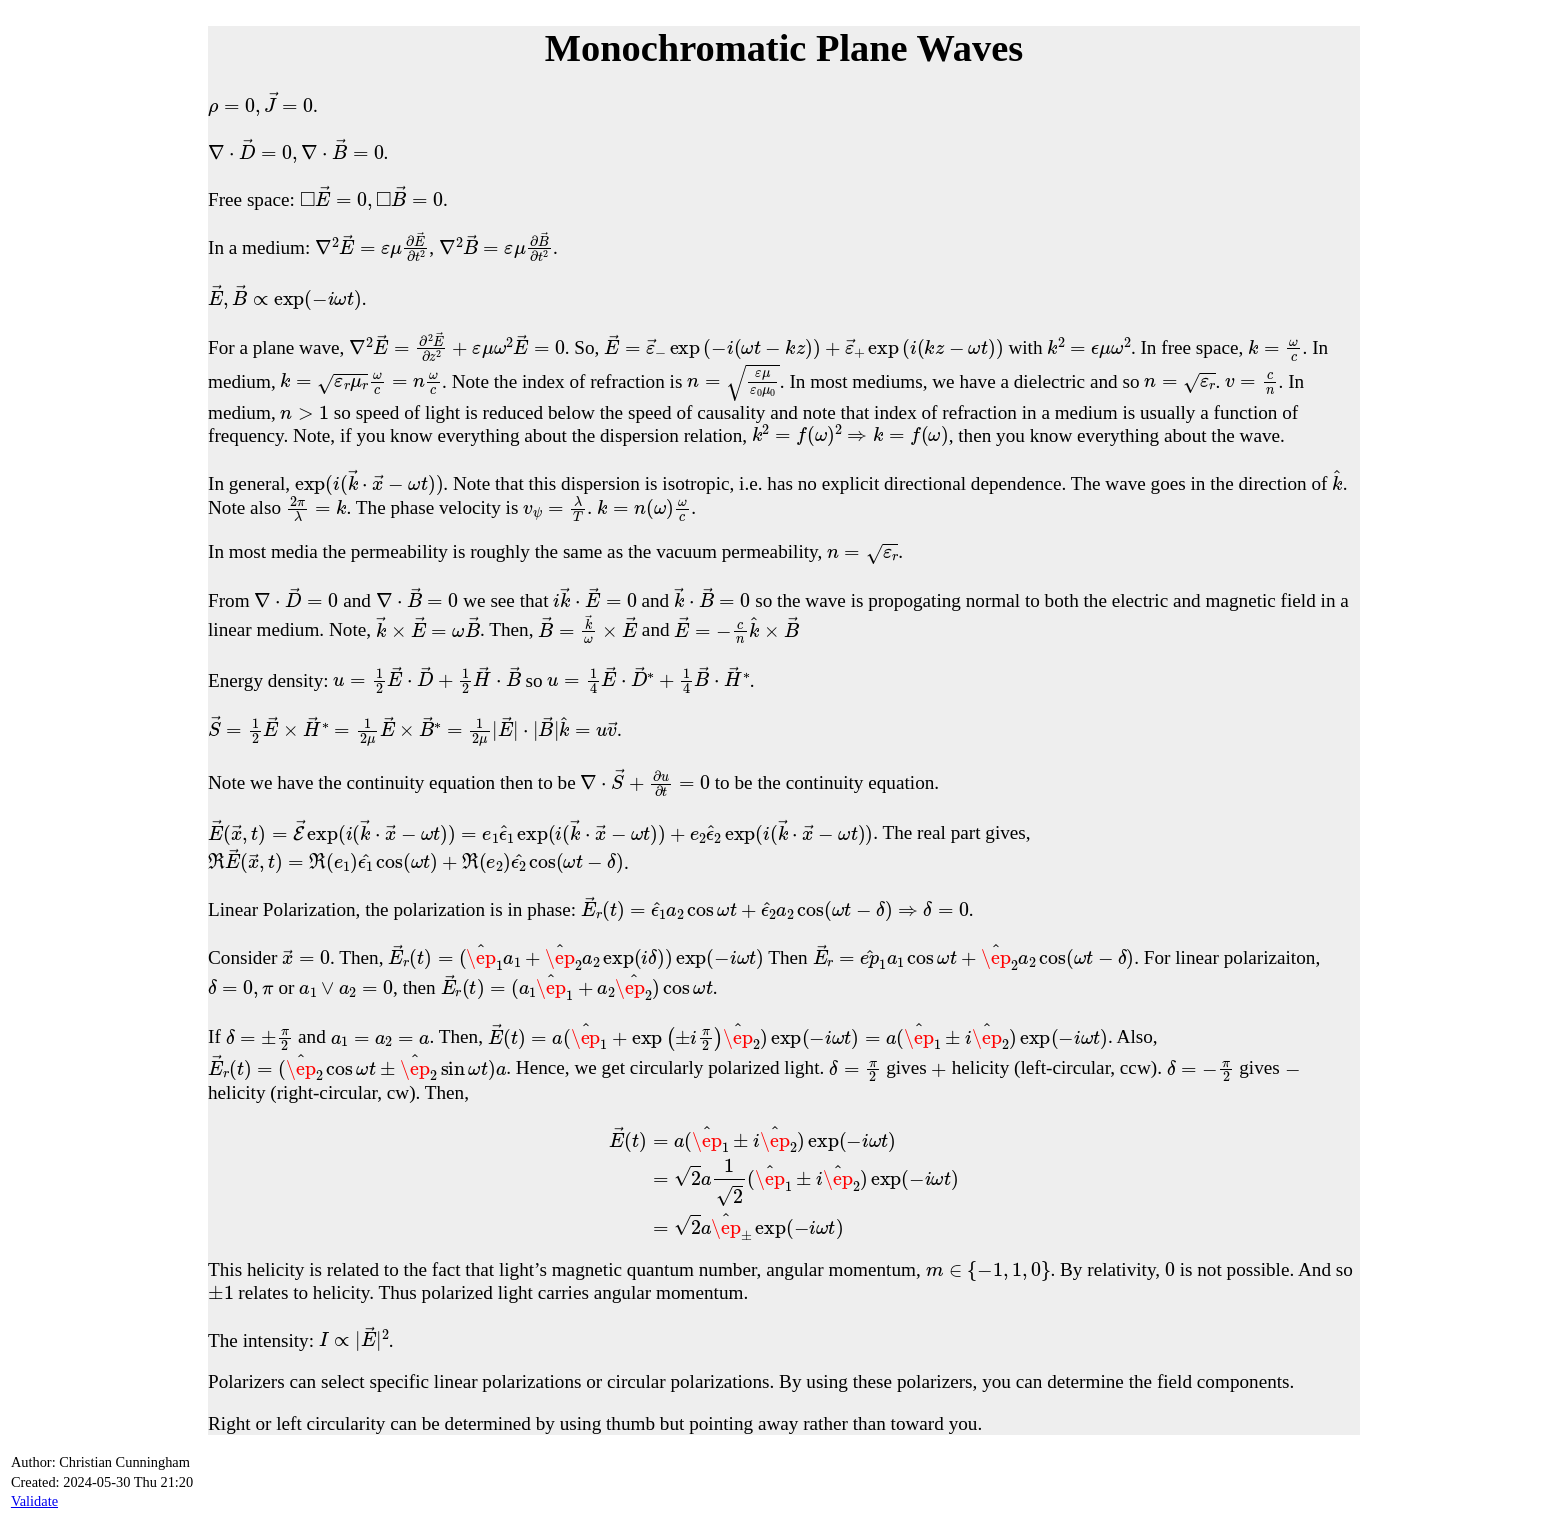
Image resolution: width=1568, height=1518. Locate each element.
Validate (34, 1501)
